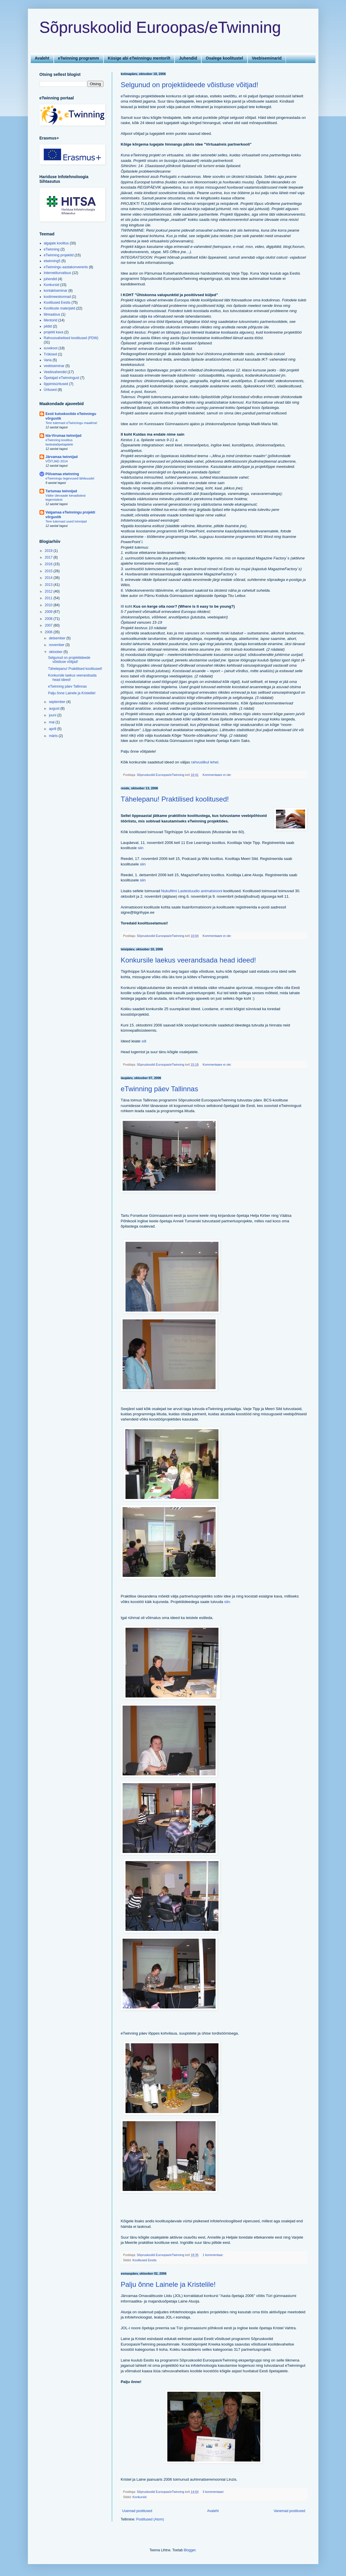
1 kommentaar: (213, 2255)
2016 (49, 564)
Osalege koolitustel (224, 58)
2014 (49, 578)
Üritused (50, 390)
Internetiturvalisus (57, 273)
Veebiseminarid (267, 58)
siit (143, 1041)
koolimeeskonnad (57, 297)
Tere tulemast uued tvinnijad (66, 521)
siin (141, 848)
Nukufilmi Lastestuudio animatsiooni (192, 891)
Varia (48, 360)
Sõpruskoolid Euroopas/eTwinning (160, 27)
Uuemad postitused (137, 2511)
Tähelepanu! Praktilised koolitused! (175, 799)
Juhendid (188, 58)
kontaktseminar (55, 291)
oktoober (56, 652)
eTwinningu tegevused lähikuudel (70, 478)
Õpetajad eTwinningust (61, 378)
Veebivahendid (55, 372)
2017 (49, 557)
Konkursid (139, 2497)
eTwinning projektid (59, 255)
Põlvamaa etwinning (62, 474)
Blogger (190, 2550)
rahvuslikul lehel (204, 762)
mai (52, 722)
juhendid (50, 279)
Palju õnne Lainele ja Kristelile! (168, 2284)
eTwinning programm (78, 58)
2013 (49, 585)
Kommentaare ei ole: (217, 775)
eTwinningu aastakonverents (66, 267)
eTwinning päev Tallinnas (159, 1089)
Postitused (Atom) (150, 2519)
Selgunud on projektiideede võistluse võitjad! (190, 85)
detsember (57, 638)
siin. (227, 1602)
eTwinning (52, 249)
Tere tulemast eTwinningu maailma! (72, 423)
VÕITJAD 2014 (57, 461)
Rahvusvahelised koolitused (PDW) (71, 338)
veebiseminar (54, 366)
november (57, 645)
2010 (49, 605)
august (54, 708)
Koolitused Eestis (144, 2260)
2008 (49, 619)
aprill (53, 729)
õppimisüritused (56, 384)
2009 (49, 612)
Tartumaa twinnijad (61, 491)
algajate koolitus (56, 243)
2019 (49, 551)
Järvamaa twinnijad (62, 457)
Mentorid (51, 320)
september (57, 702)
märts (53, 736)
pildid (48, 326)
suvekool (51, 348)
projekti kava (53, 332)
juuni (53, 715)
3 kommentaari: (213, 2491)
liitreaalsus (52, 314)
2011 (49, 598)
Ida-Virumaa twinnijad (64, 436)
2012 (49, 591)
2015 (49, 571)
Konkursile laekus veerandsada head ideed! (188, 960)
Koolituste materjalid (59, 308)
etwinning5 (52, 261)
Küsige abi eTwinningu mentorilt (139, 58)
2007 (49, 625)
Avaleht (42, 58)
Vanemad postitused (289, 2511)
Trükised (50, 354)
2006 (49, 632)
